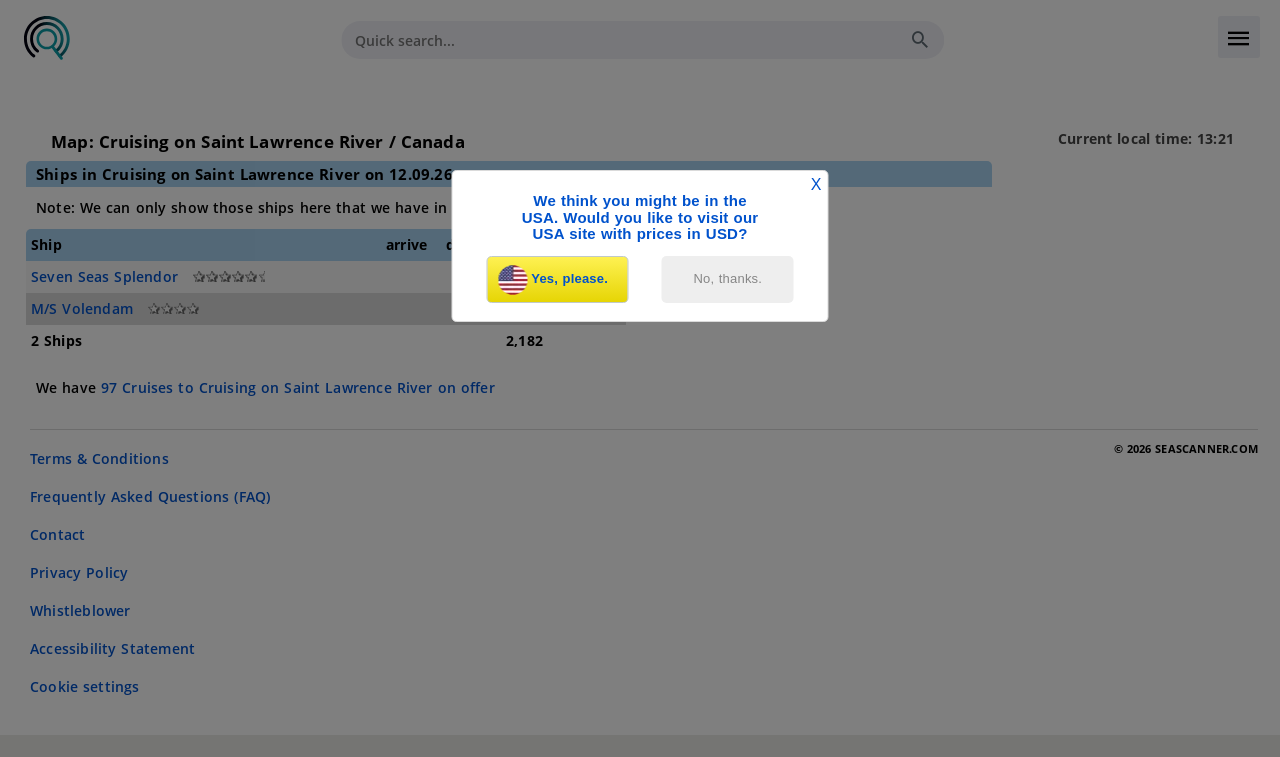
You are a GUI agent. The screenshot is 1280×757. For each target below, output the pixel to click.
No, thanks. (728, 278)
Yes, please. (553, 280)
